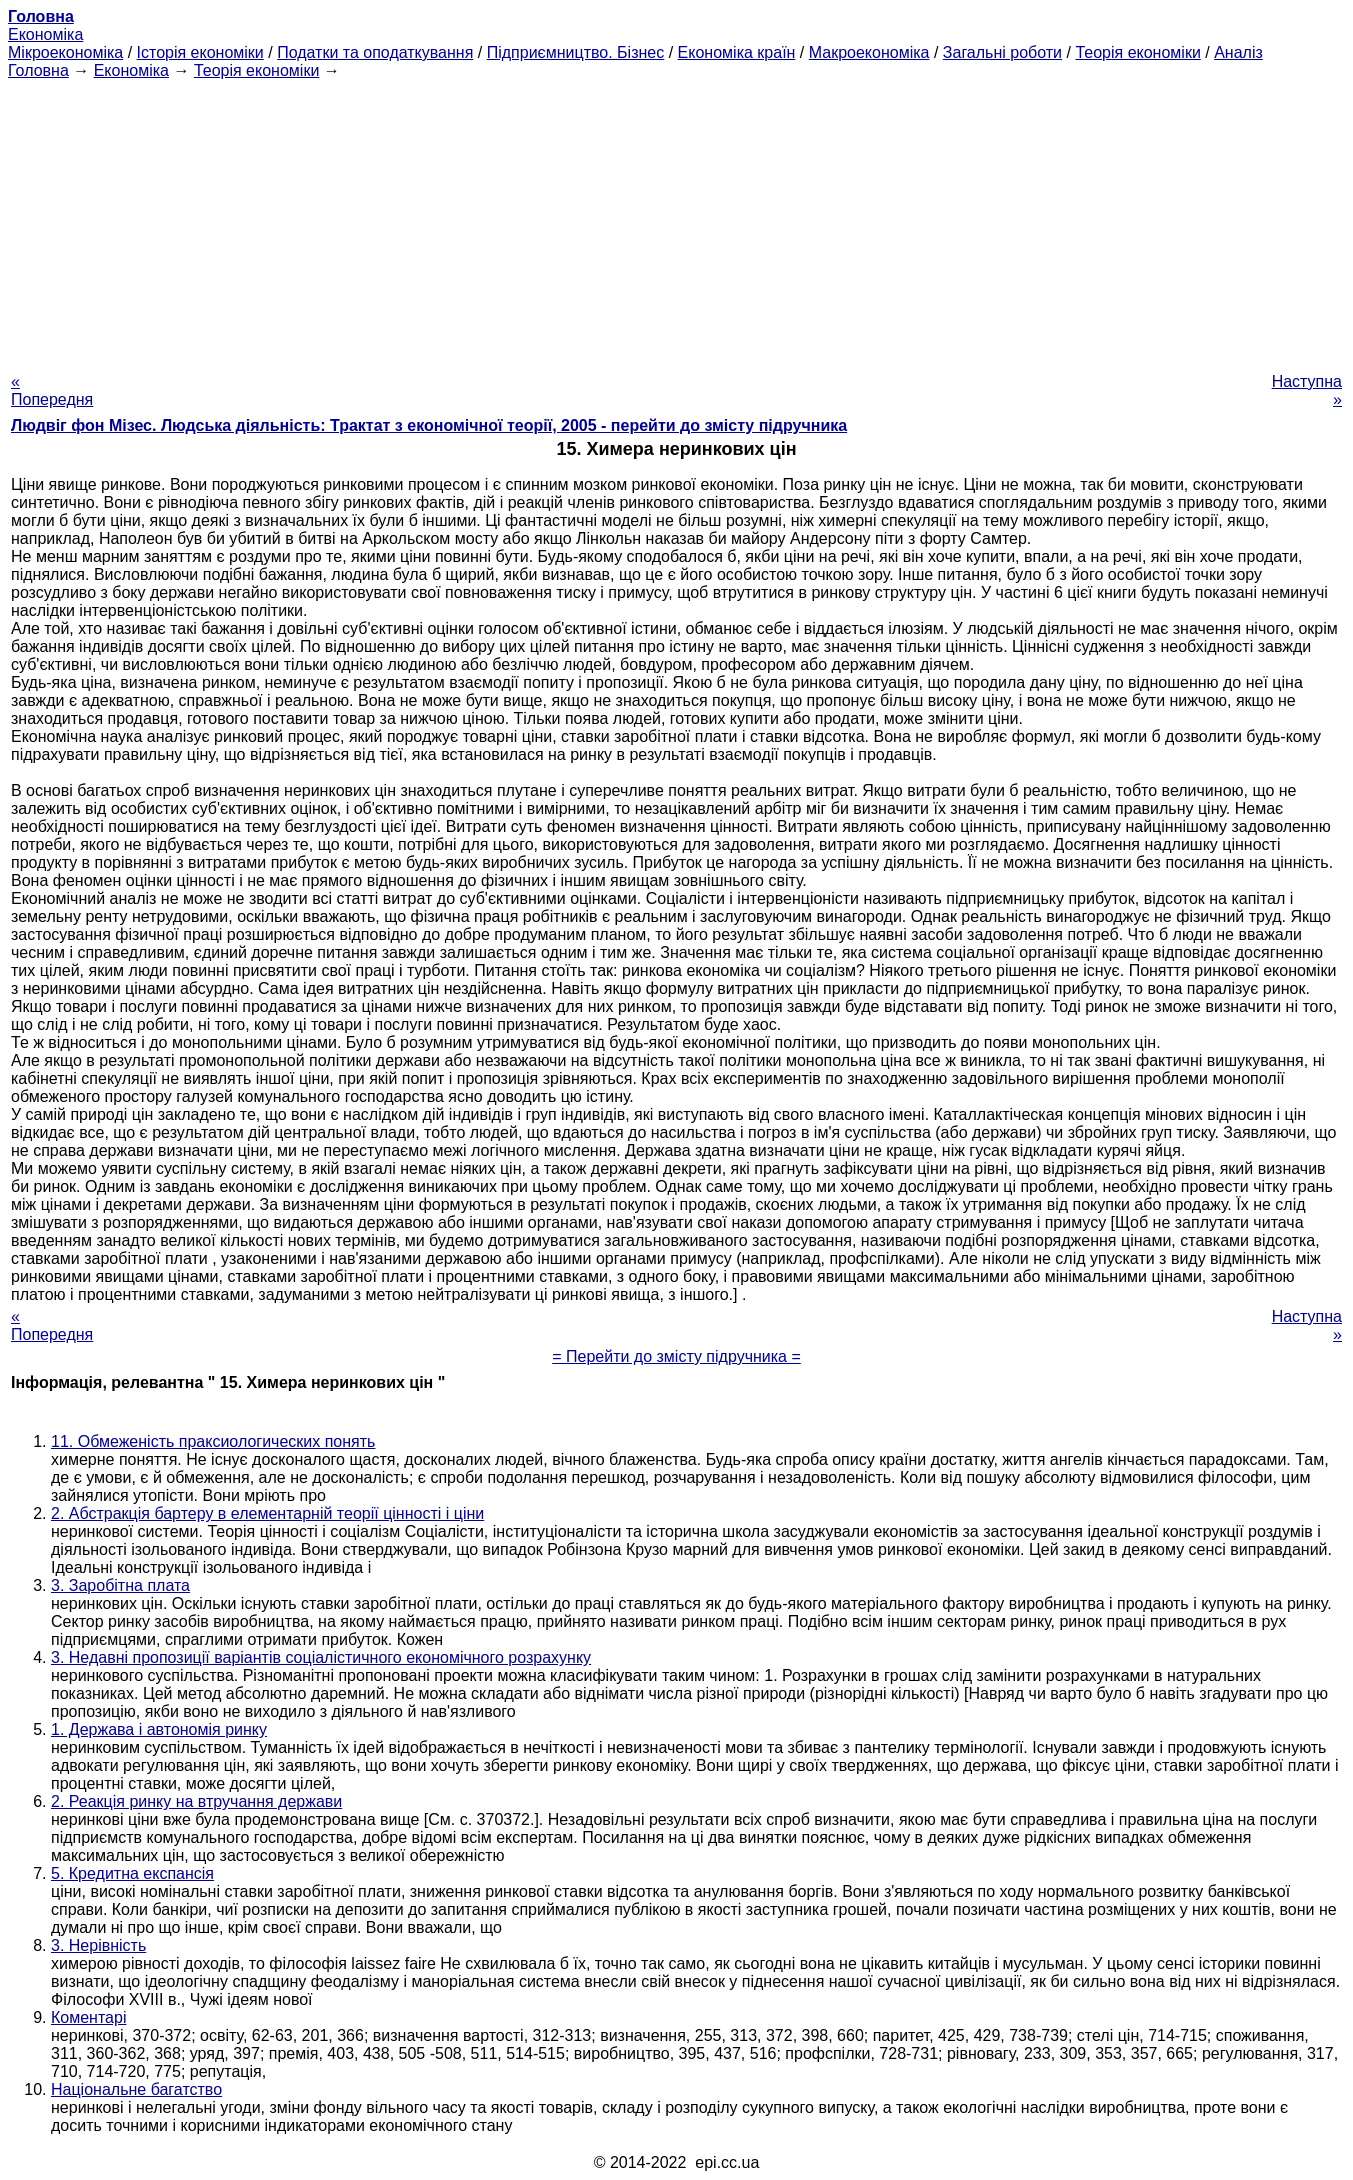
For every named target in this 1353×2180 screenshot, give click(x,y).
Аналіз (1238, 52)
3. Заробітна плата (120, 1585)
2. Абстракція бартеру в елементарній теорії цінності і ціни (267, 1513)
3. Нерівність (98, 1945)
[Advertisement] (677, 220)
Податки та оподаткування (375, 52)
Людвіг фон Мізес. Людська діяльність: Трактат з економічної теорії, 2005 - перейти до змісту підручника (429, 425)
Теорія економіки (1137, 52)
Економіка (45, 34)
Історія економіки (200, 52)
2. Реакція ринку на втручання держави (196, 1801)
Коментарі (88, 2017)
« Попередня (52, 390)
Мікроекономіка (65, 52)
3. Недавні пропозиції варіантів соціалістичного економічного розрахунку (321, 1657)
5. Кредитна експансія (132, 1873)
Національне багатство (136, 2089)
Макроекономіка (869, 52)
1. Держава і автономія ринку (159, 1729)
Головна (38, 70)
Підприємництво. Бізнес (576, 52)
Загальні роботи (1002, 52)
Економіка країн (737, 52)
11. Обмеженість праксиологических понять (213, 1441)
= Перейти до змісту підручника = (676, 1356)
